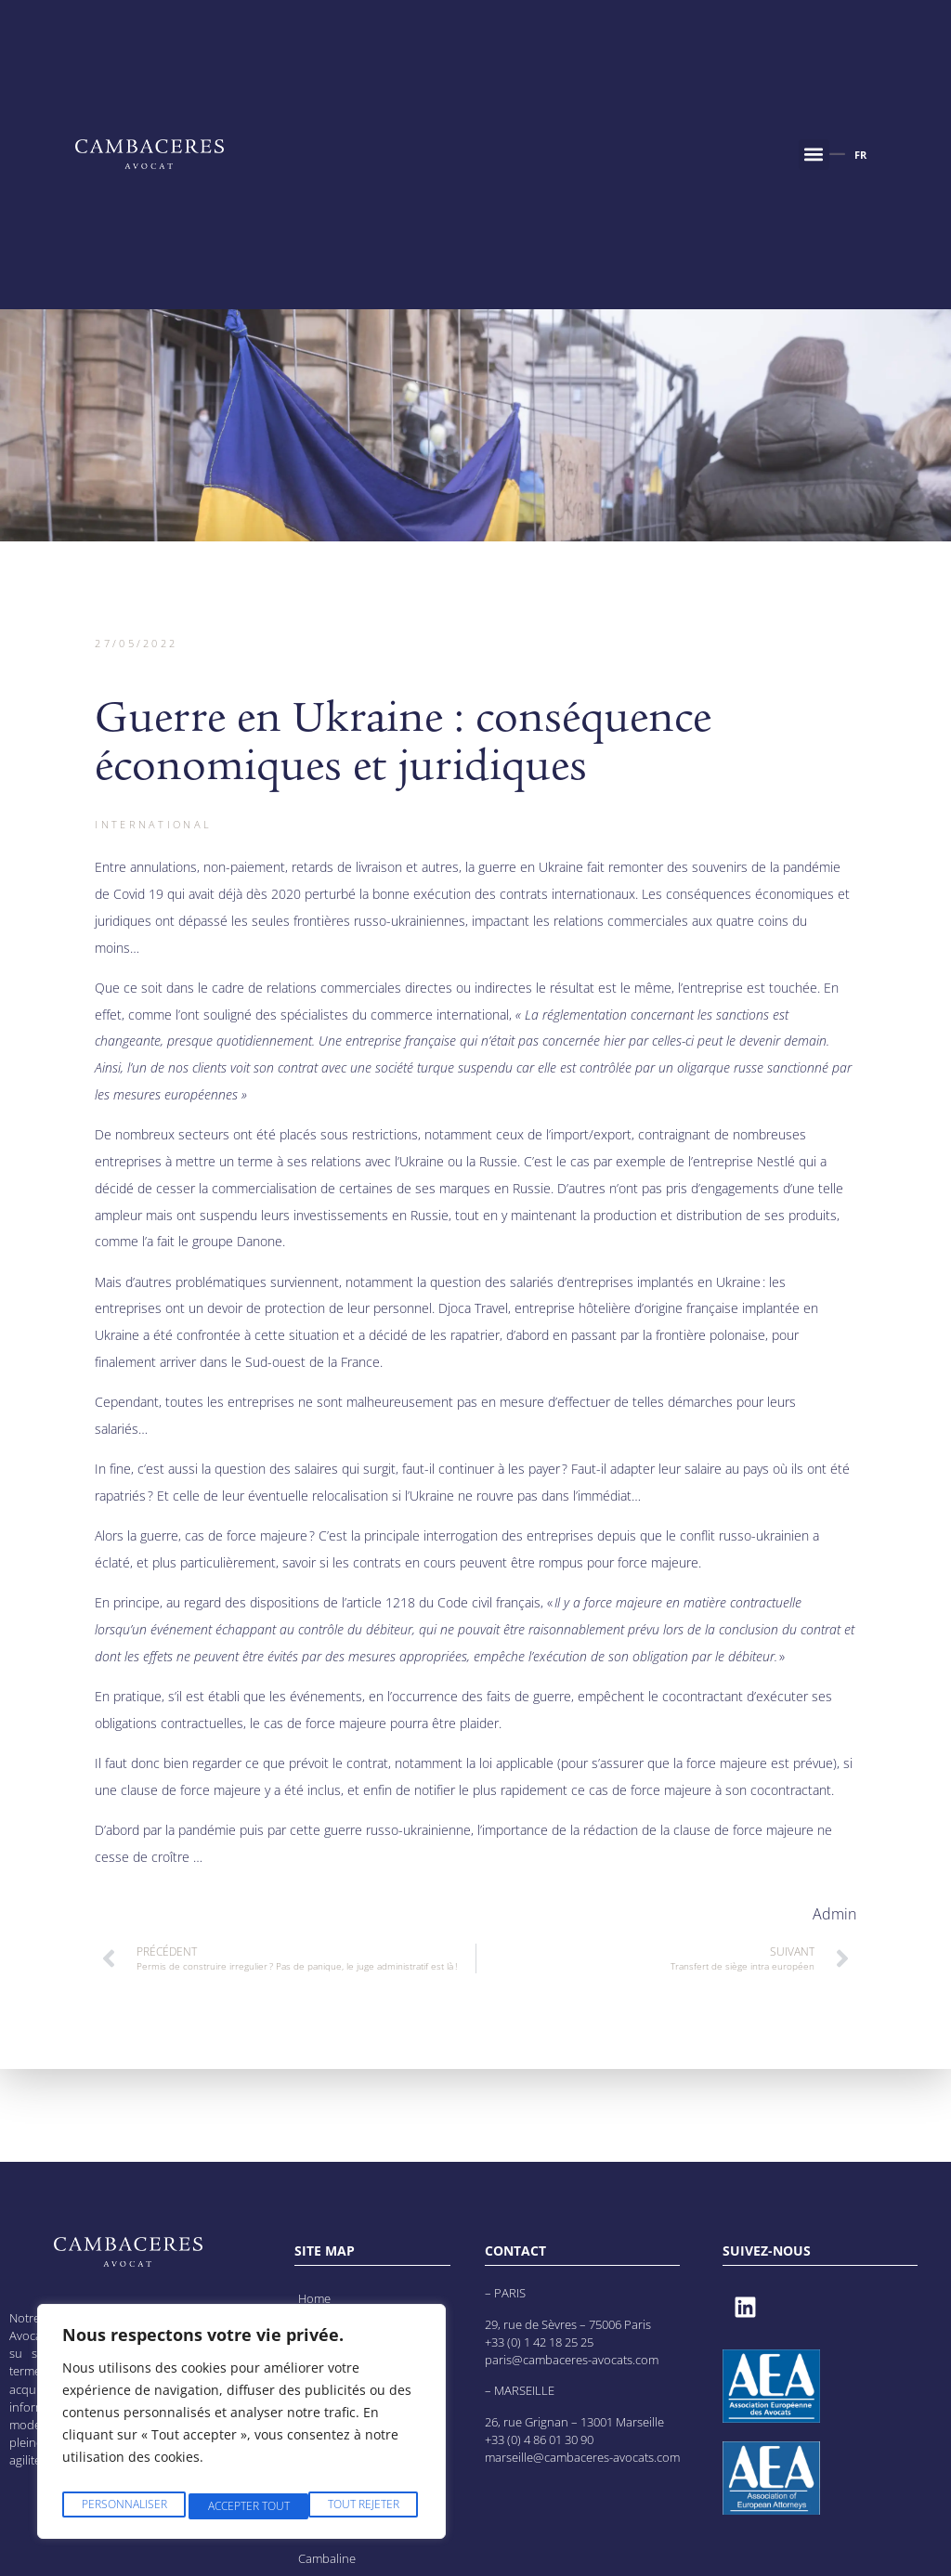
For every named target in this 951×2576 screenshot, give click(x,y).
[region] (241, 2426)
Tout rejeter (241, 2506)
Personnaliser (121, 2506)
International (153, 824)
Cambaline (328, 2558)
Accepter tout (362, 2506)
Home (315, 2298)
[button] (814, 154)
